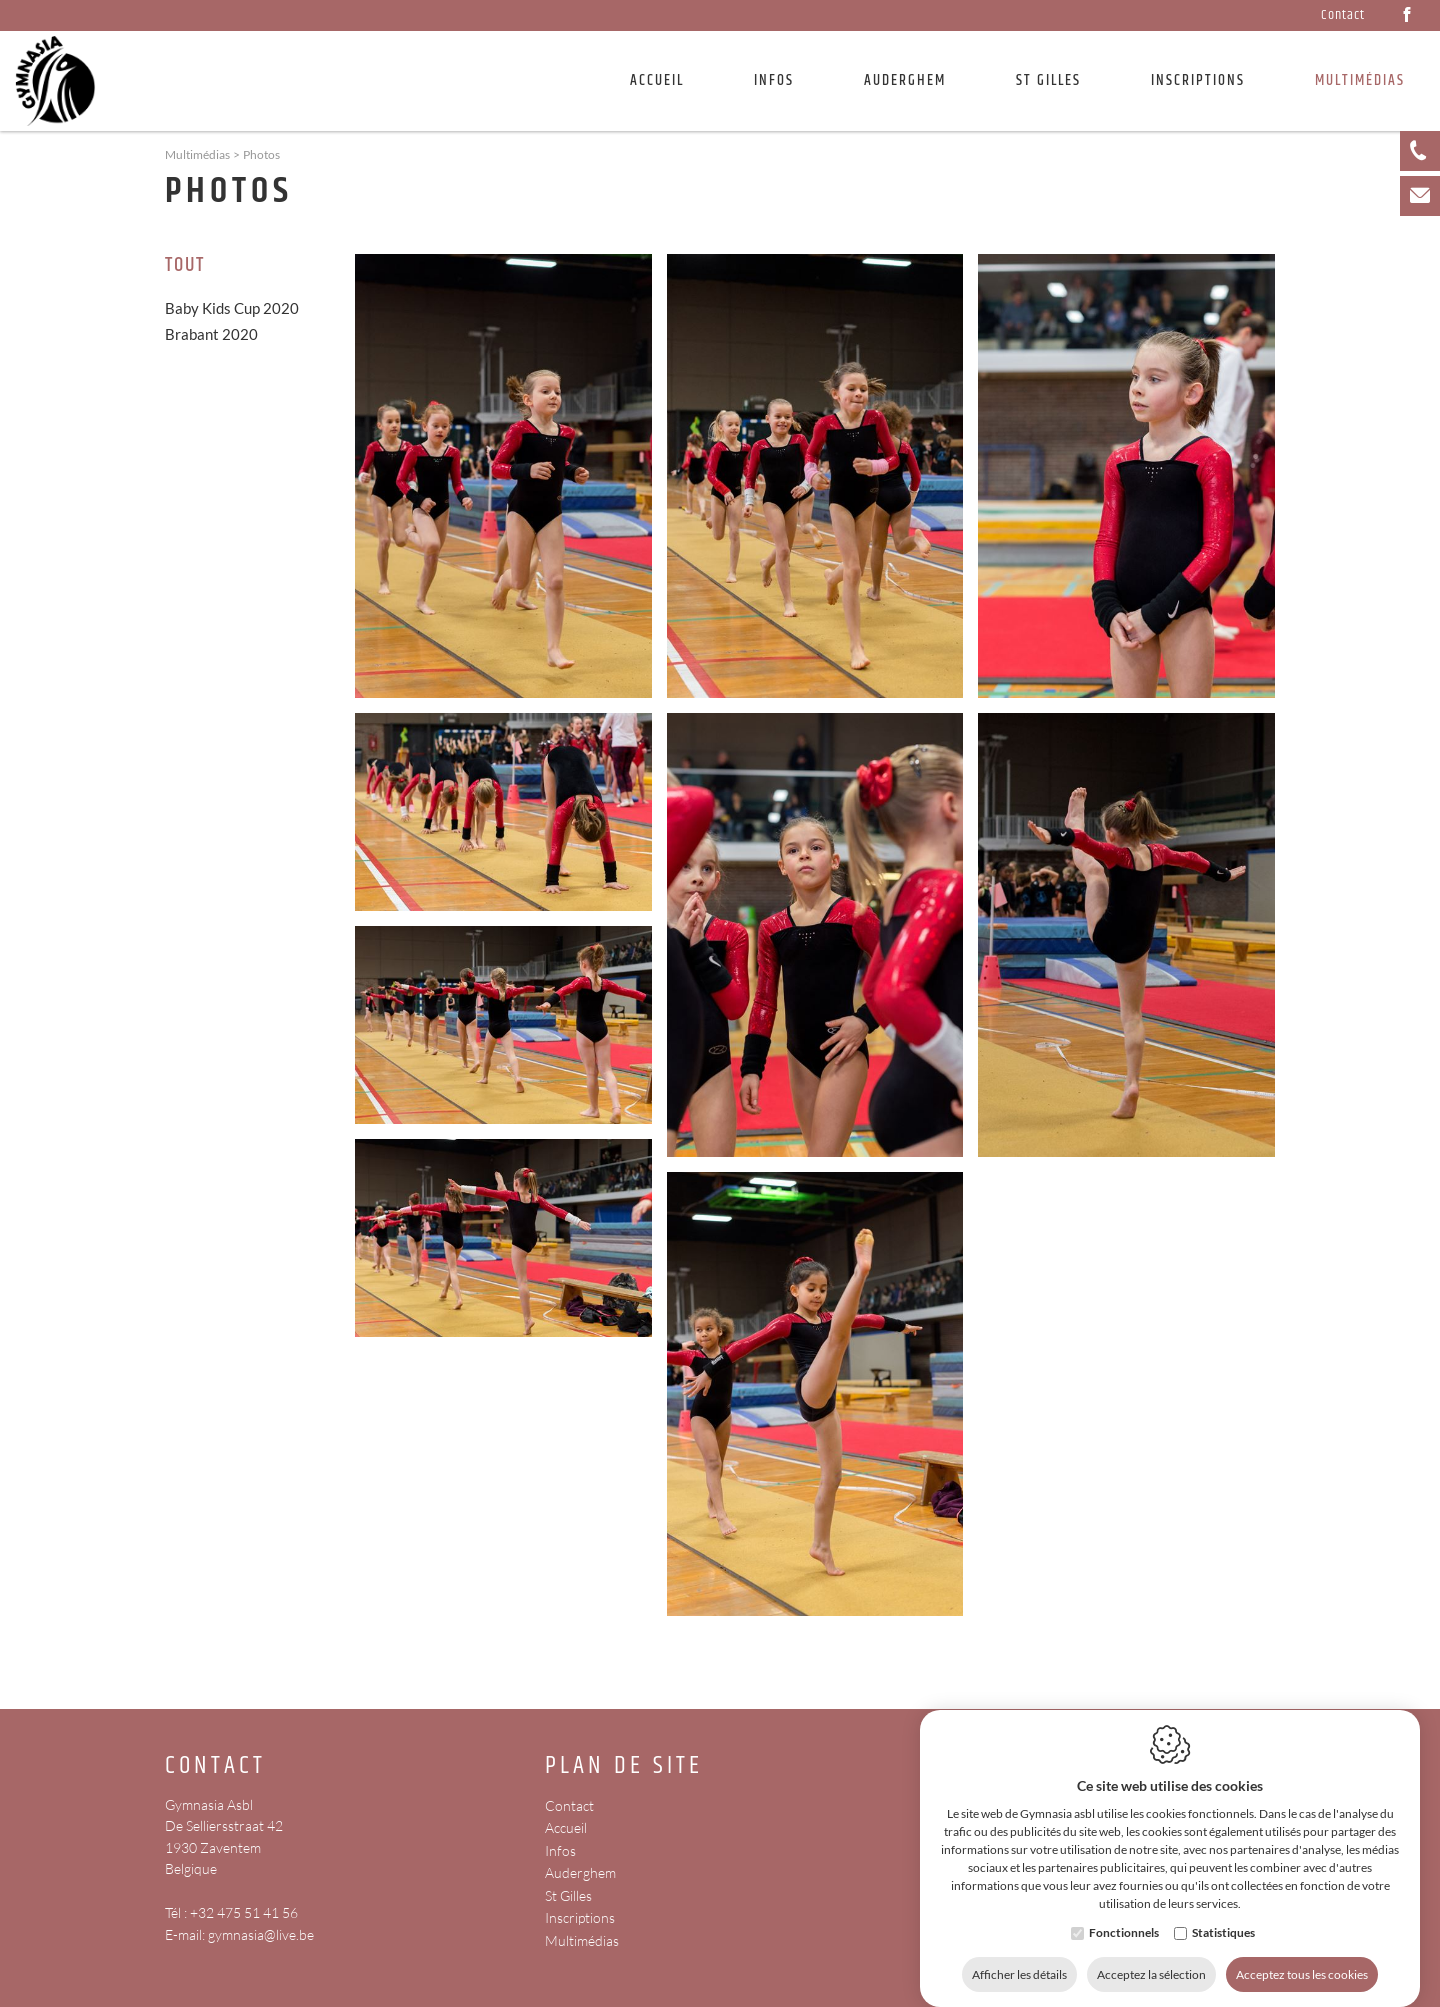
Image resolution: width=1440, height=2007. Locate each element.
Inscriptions (1198, 80)
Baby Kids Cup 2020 (232, 308)
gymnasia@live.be (261, 1934)
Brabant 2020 (211, 334)
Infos (560, 1850)
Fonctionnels (1124, 1912)
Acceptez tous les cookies (1302, 1954)
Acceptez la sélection (1151, 1954)
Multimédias (582, 1940)
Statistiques (1223, 1912)
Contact (1343, 15)
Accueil (657, 80)
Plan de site (624, 1766)
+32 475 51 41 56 (244, 1912)
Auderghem (905, 80)
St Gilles (1048, 80)
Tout (185, 266)
